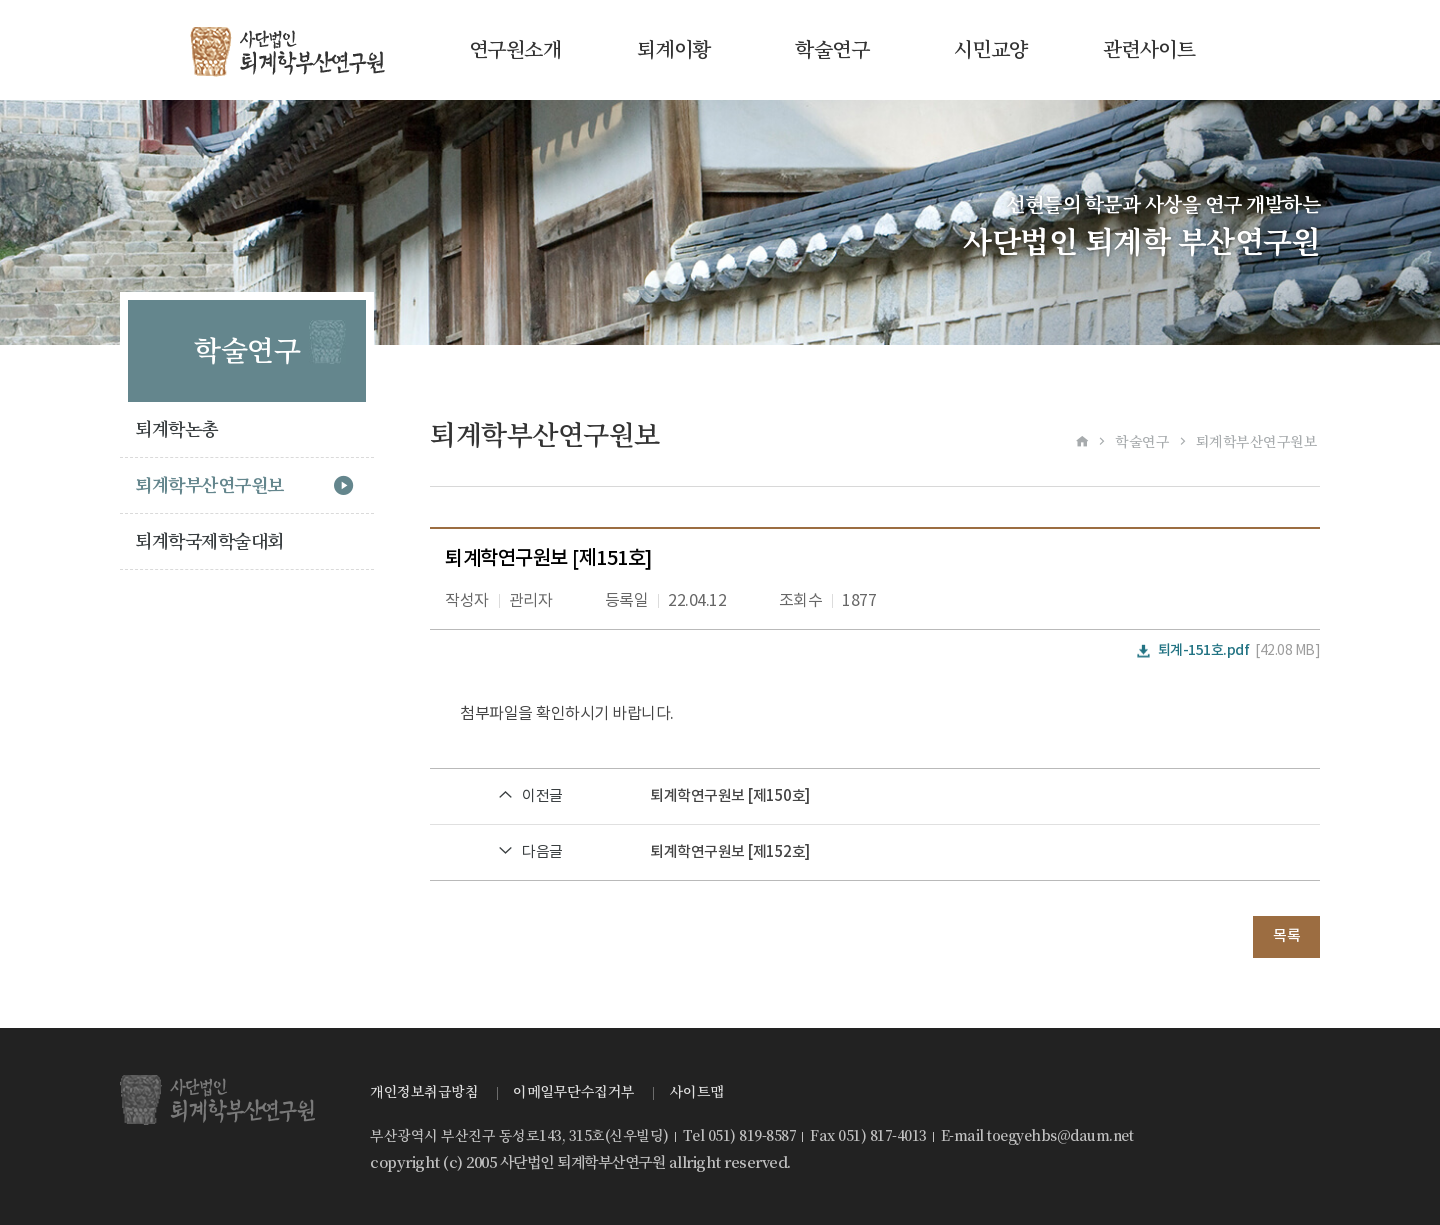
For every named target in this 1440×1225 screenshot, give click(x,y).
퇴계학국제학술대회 (209, 541)
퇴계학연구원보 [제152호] (730, 852)
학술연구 (832, 50)
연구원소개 (515, 50)
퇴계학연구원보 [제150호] (730, 796)
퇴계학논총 (176, 429)
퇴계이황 (674, 50)
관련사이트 (1149, 50)
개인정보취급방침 (424, 1092)
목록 (1286, 936)
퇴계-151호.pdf (1204, 650)
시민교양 (991, 50)
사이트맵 (697, 1092)
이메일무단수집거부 (574, 1092)
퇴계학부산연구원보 (209, 485)
